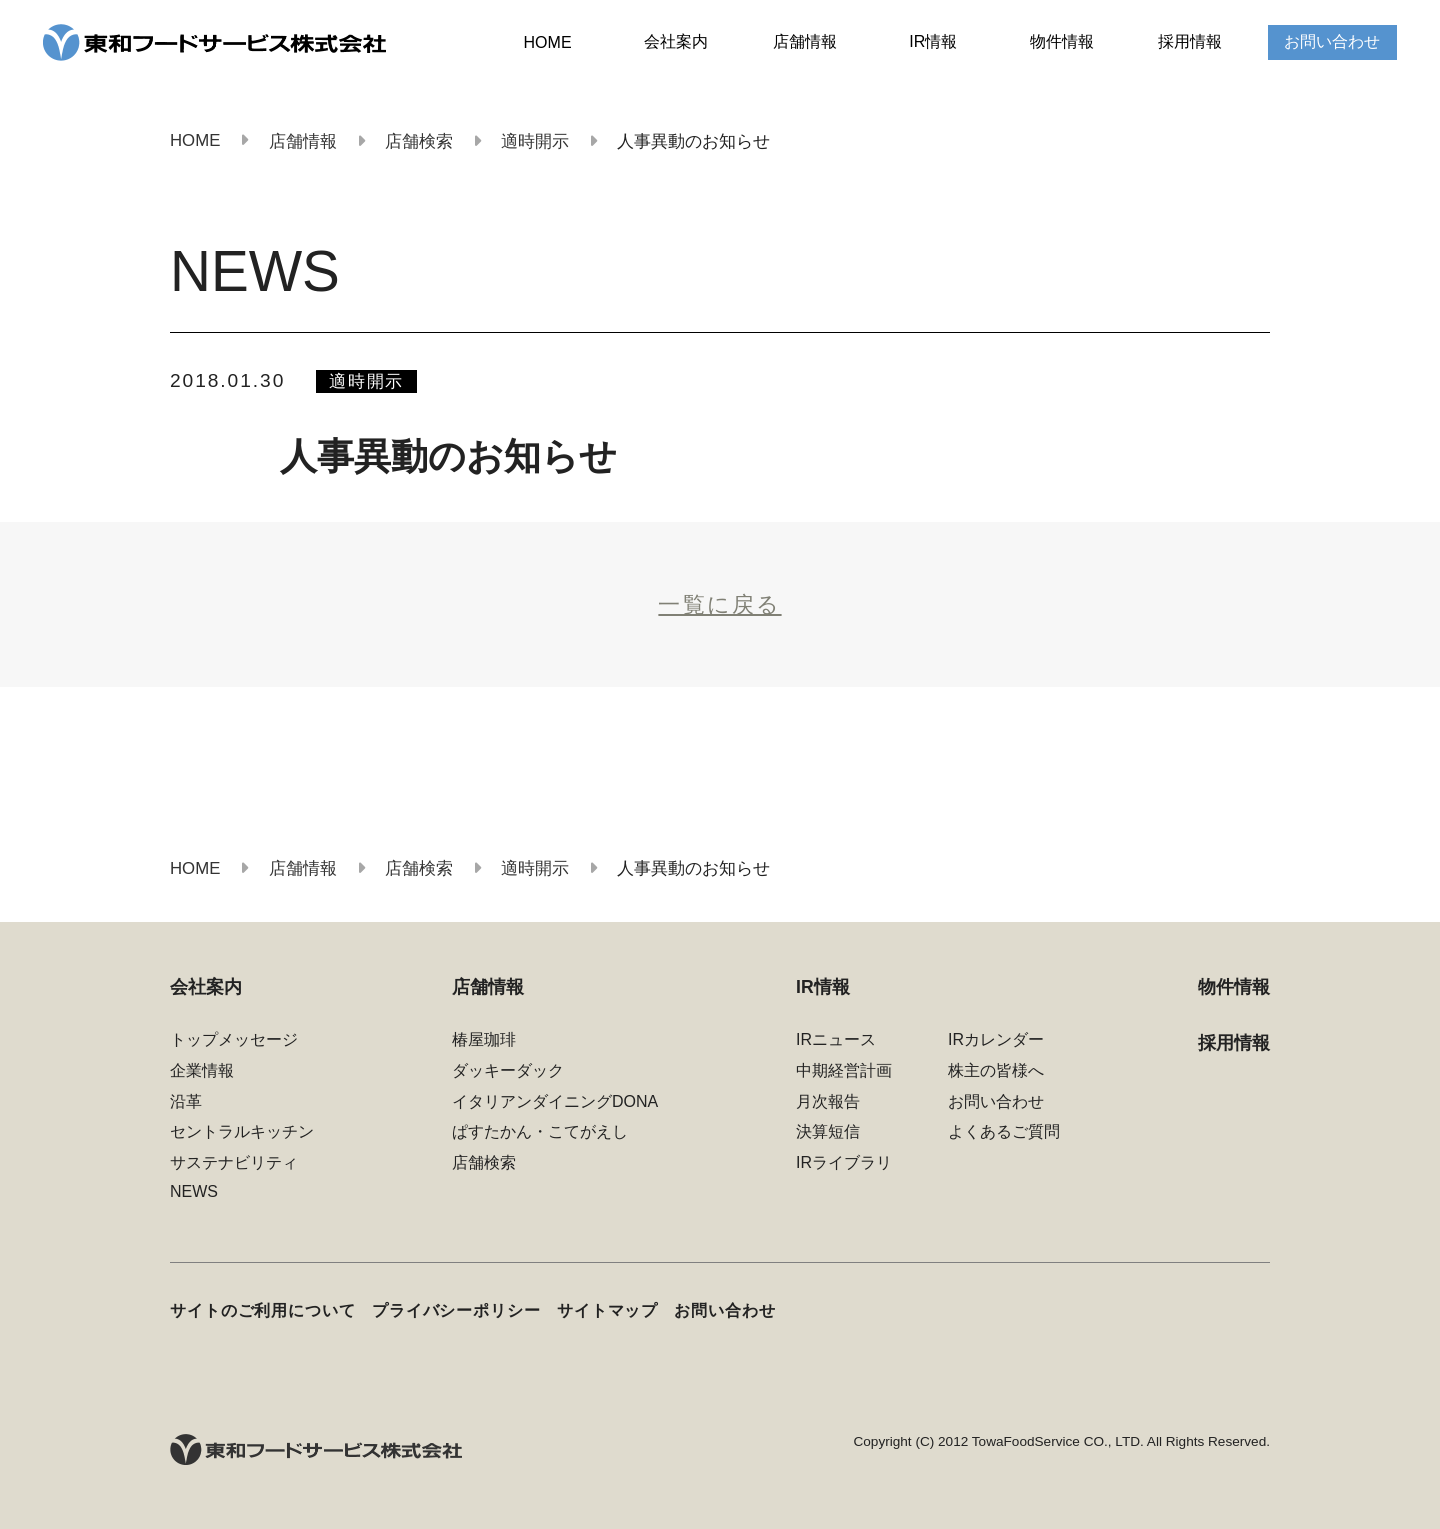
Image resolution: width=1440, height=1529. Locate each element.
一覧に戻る (719, 604)
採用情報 (1190, 41)
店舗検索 (484, 1162)
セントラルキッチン (242, 1131)
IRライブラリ (844, 1162)
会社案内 (676, 41)
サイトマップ (607, 1310)
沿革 (186, 1101)
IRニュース (836, 1039)
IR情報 (933, 41)
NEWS (194, 1191)
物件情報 (1062, 41)
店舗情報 (805, 41)
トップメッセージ (234, 1039)
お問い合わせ (1332, 41)
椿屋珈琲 (484, 1039)
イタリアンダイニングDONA (555, 1101)
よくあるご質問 (1004, 1131)
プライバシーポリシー (456, 1310)
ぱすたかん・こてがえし (540, 1131)
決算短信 (828, 1131)
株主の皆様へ (996, 1070)
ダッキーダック (508, 1070)
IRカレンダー (996, 1039)
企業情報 (202, 1070)
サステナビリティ (234, 1162)
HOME (548, 42)
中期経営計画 (844, 1070)
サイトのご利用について (263, 1310)
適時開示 (366, 381)
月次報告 (828, 1101)
